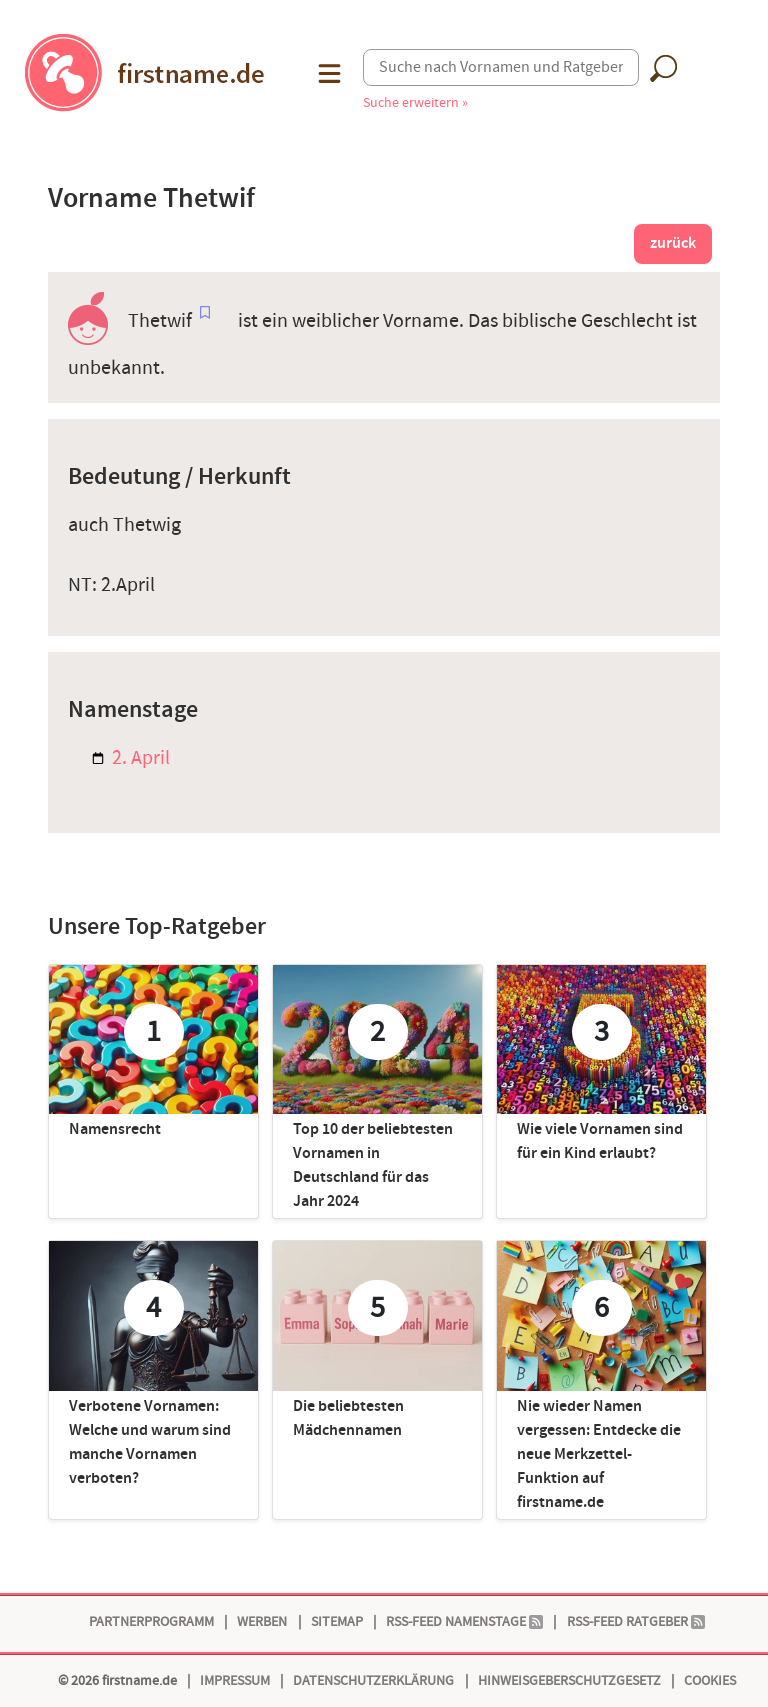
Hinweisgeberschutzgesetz (569, 1680)
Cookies (710, 1680)
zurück (673, 243)
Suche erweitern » (415, 102)
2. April (131, 758)
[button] (327, 73)
